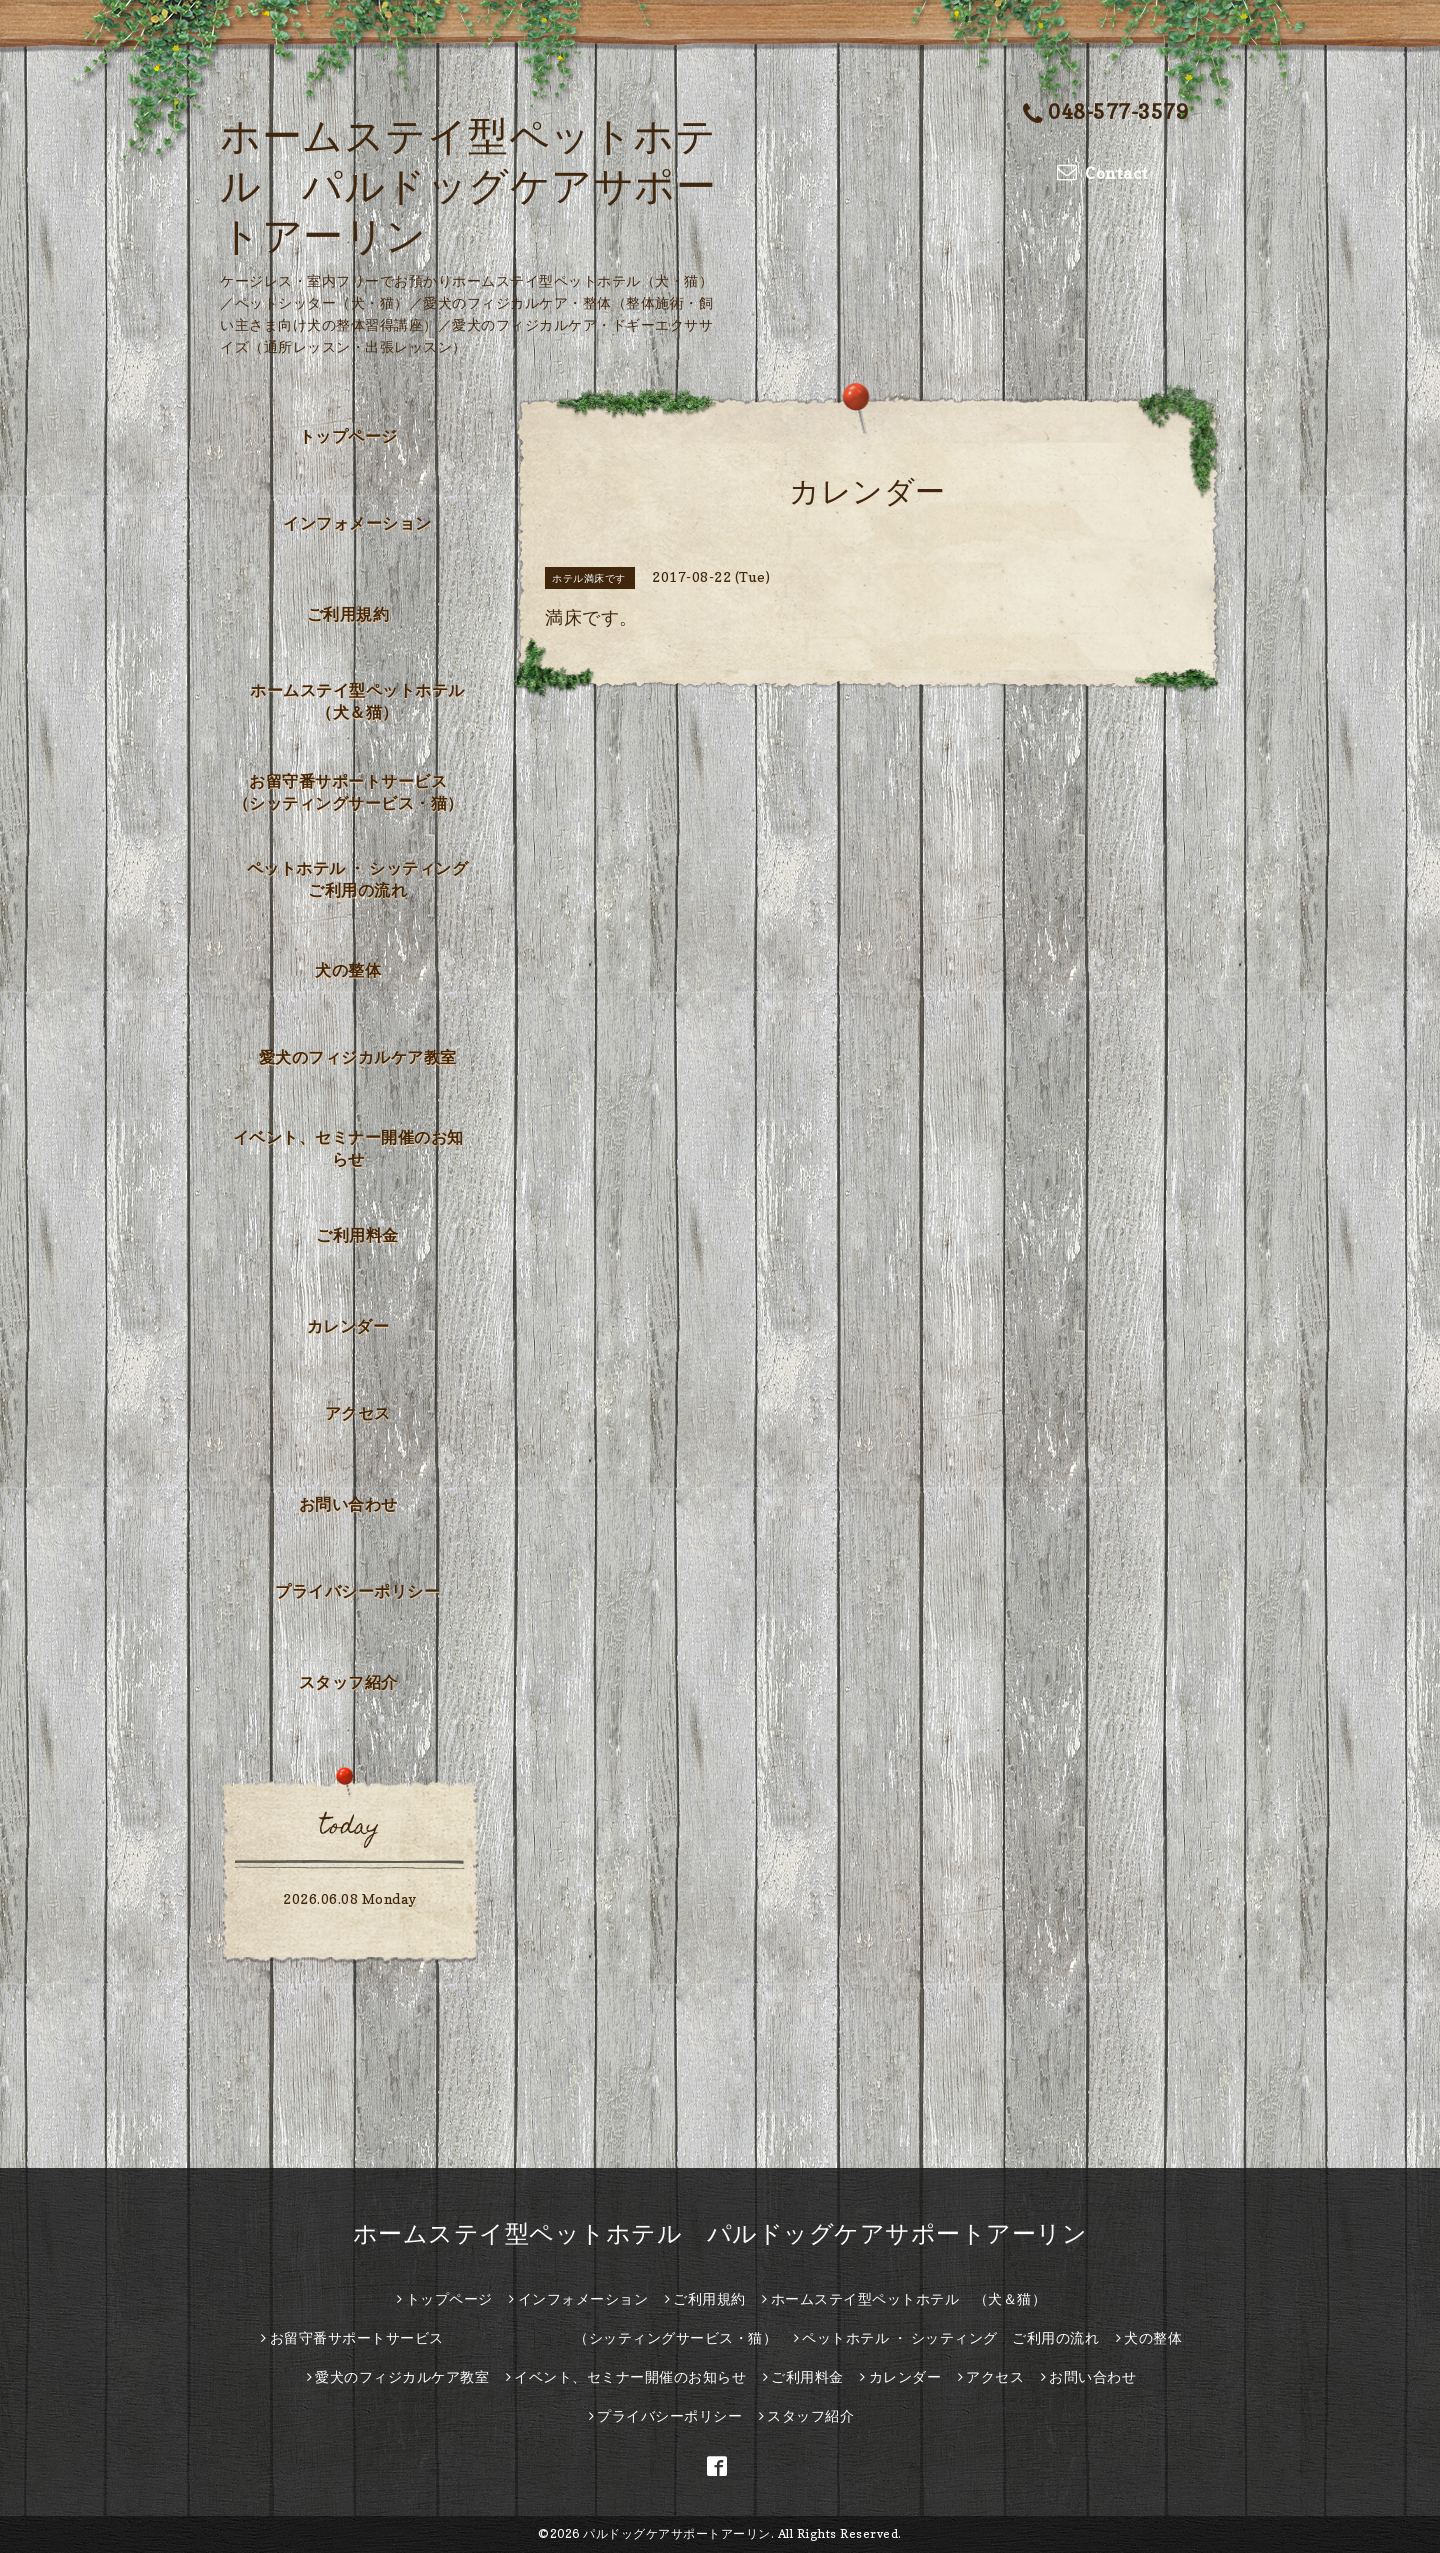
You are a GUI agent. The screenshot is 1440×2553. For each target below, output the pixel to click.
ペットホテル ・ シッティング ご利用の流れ (366, 879)
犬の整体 (348, 970)
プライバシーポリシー (357, 1591)
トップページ (348, 436)
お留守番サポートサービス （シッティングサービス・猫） (355, 792)
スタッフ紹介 (348, 1682)
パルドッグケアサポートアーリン (677, 2533)
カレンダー (348, 1326)
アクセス (358, 1413)
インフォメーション (357, 523)
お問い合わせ (348, 1504)
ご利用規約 (348, 614)
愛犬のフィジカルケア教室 (358, 1057)
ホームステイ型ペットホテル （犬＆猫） (365, 701)
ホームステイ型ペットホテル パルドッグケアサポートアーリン (468, 185)
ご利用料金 (357, 1235)
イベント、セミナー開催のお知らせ (348, 1148)
